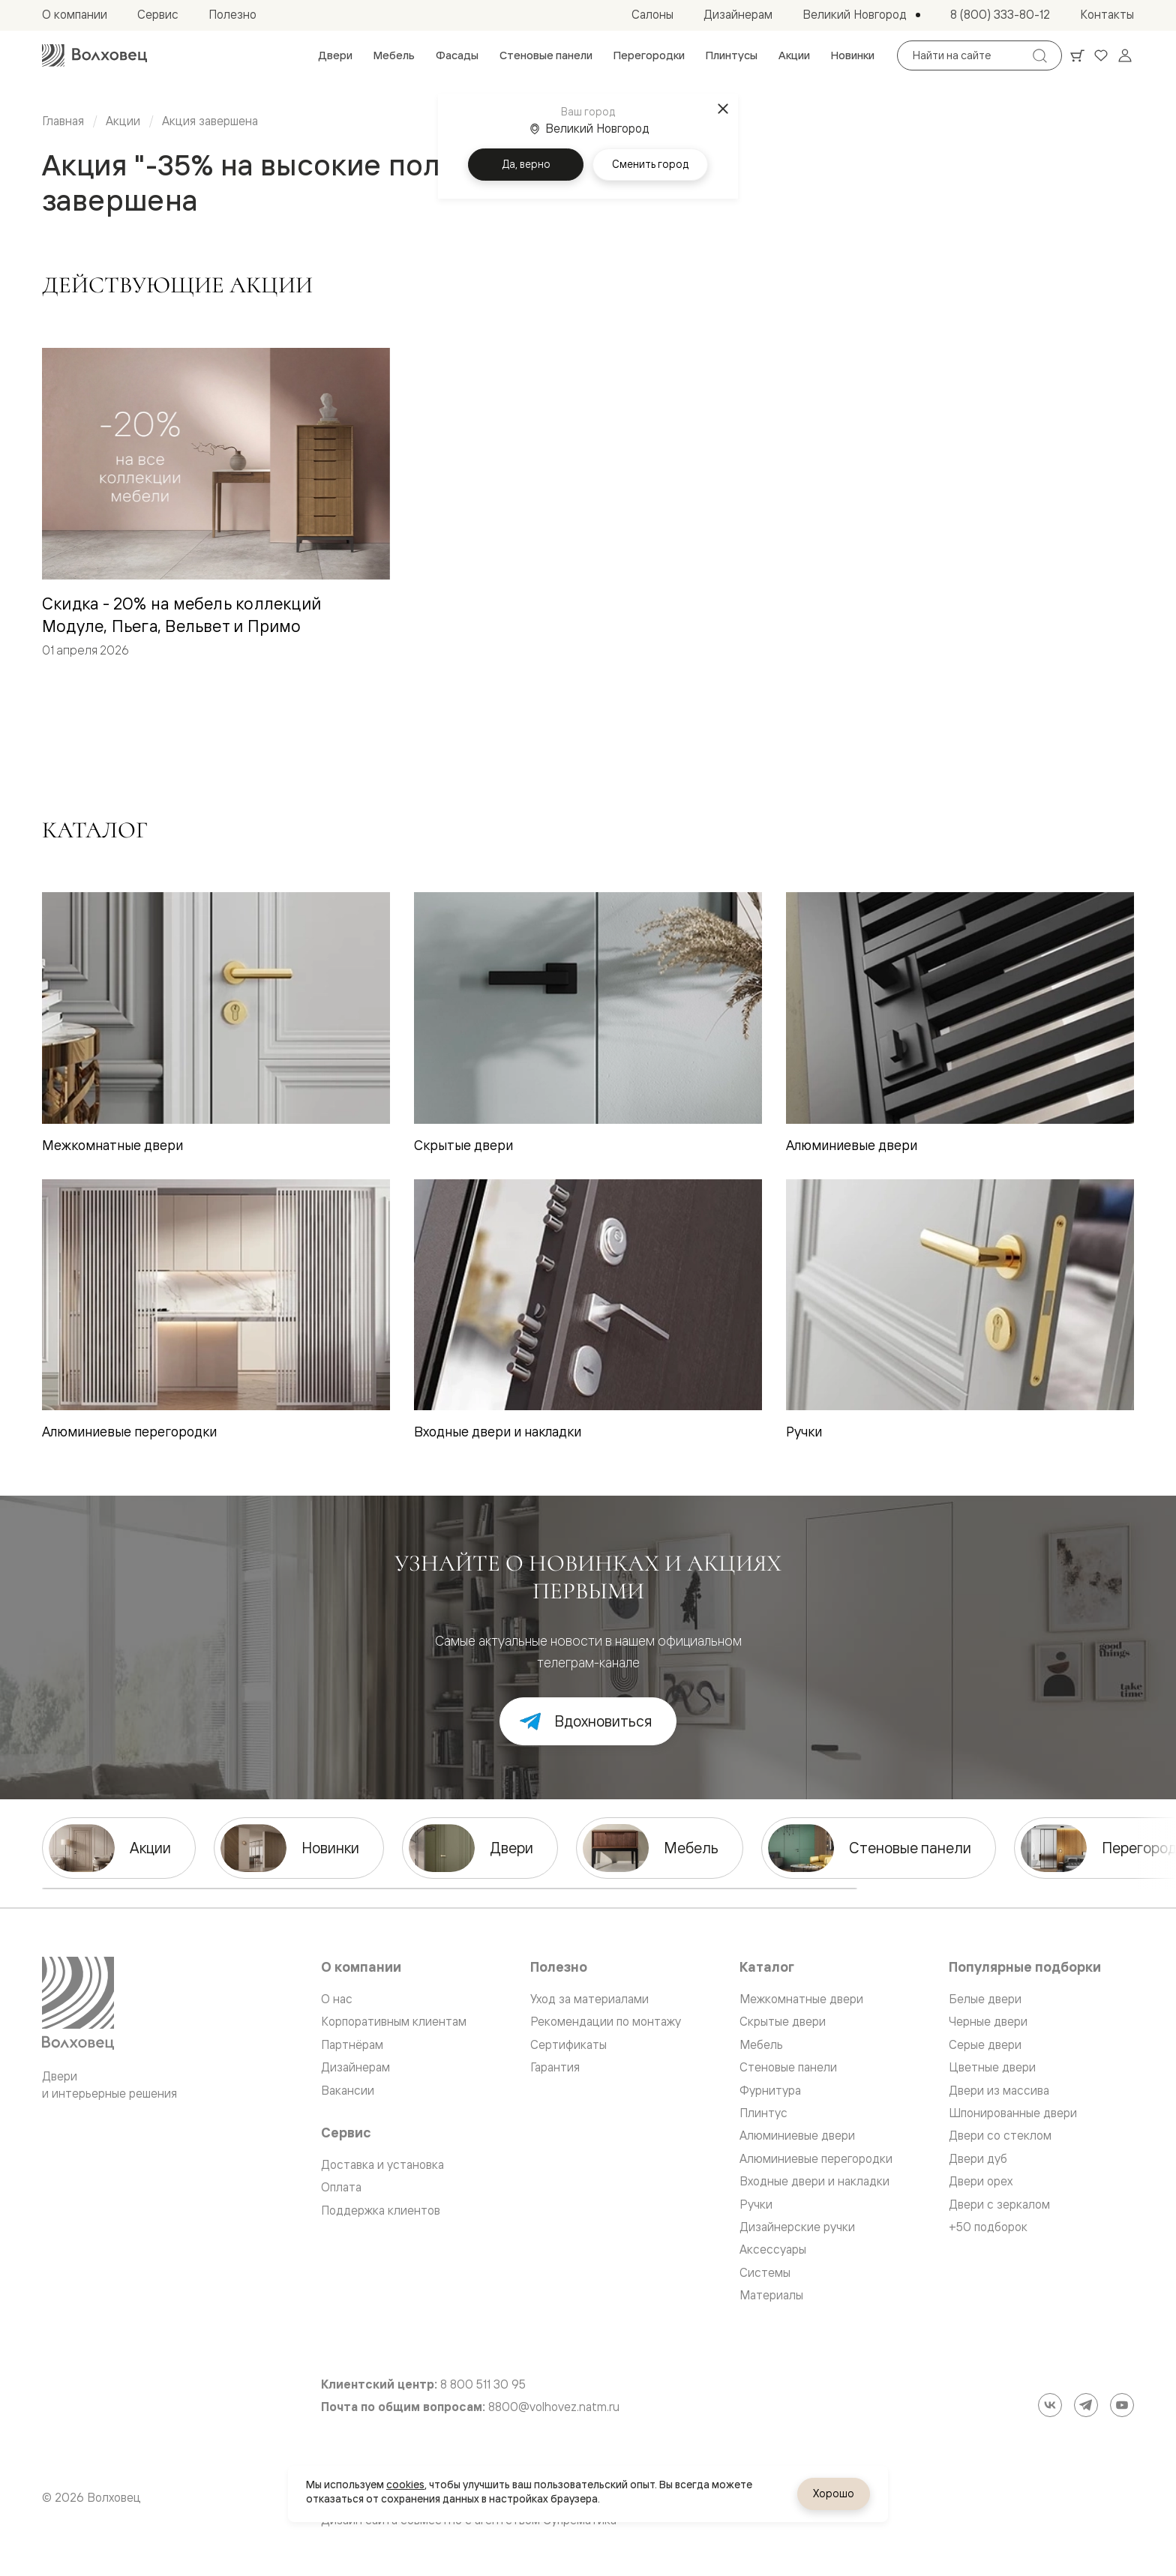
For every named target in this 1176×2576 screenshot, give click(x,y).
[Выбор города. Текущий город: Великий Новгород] (861, 14)
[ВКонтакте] (1050, 2405)
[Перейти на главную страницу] (94, 55)
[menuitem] (335, 55)
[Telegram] (1086, 2405)
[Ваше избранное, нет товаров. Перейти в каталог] (1101, 55)
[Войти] (1125, 55)
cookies (405, 2484)
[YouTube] (1122, 2405)
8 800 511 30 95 (483, 2384)
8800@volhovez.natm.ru (554, 2407)
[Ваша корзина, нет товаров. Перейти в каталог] (1077, 55)
